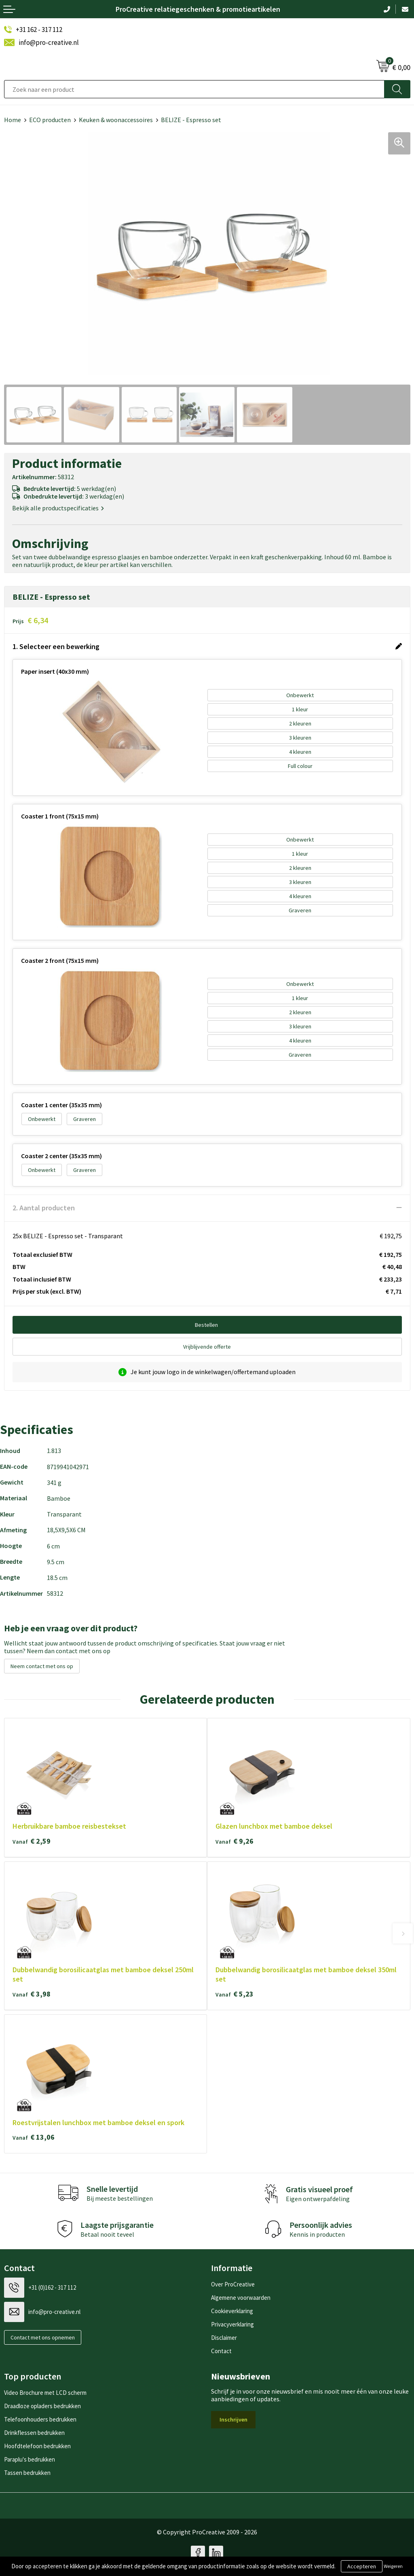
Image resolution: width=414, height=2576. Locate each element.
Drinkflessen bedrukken (34, 2432)
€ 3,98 (32, 1994)
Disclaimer (224, 2337)
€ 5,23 (234, 1994)
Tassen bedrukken (27, 2473)
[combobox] (194, 89)
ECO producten (50, 120)
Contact (221, 2351)
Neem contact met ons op (42, 1666)
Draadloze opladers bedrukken (42, 2406)
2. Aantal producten (44, 1207)
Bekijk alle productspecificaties (58, 508)
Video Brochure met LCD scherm (45, 2392)
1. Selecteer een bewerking (56, 646)
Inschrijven (233, 2419)
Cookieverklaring (232, 2311)
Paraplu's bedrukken (29, 2459)
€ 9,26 (234, 1841)
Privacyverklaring (232, 2324)
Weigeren (393, 2566)
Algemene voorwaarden (240, 2297)
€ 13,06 (34, 2137)
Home (12, 120)
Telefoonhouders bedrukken (40, 2419)
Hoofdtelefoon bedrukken (37, 2446)
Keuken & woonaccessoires (116, 120)
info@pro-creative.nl (49, 42)
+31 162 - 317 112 (39, 29)
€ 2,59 (32, 1841)
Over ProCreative (233, 2284)
